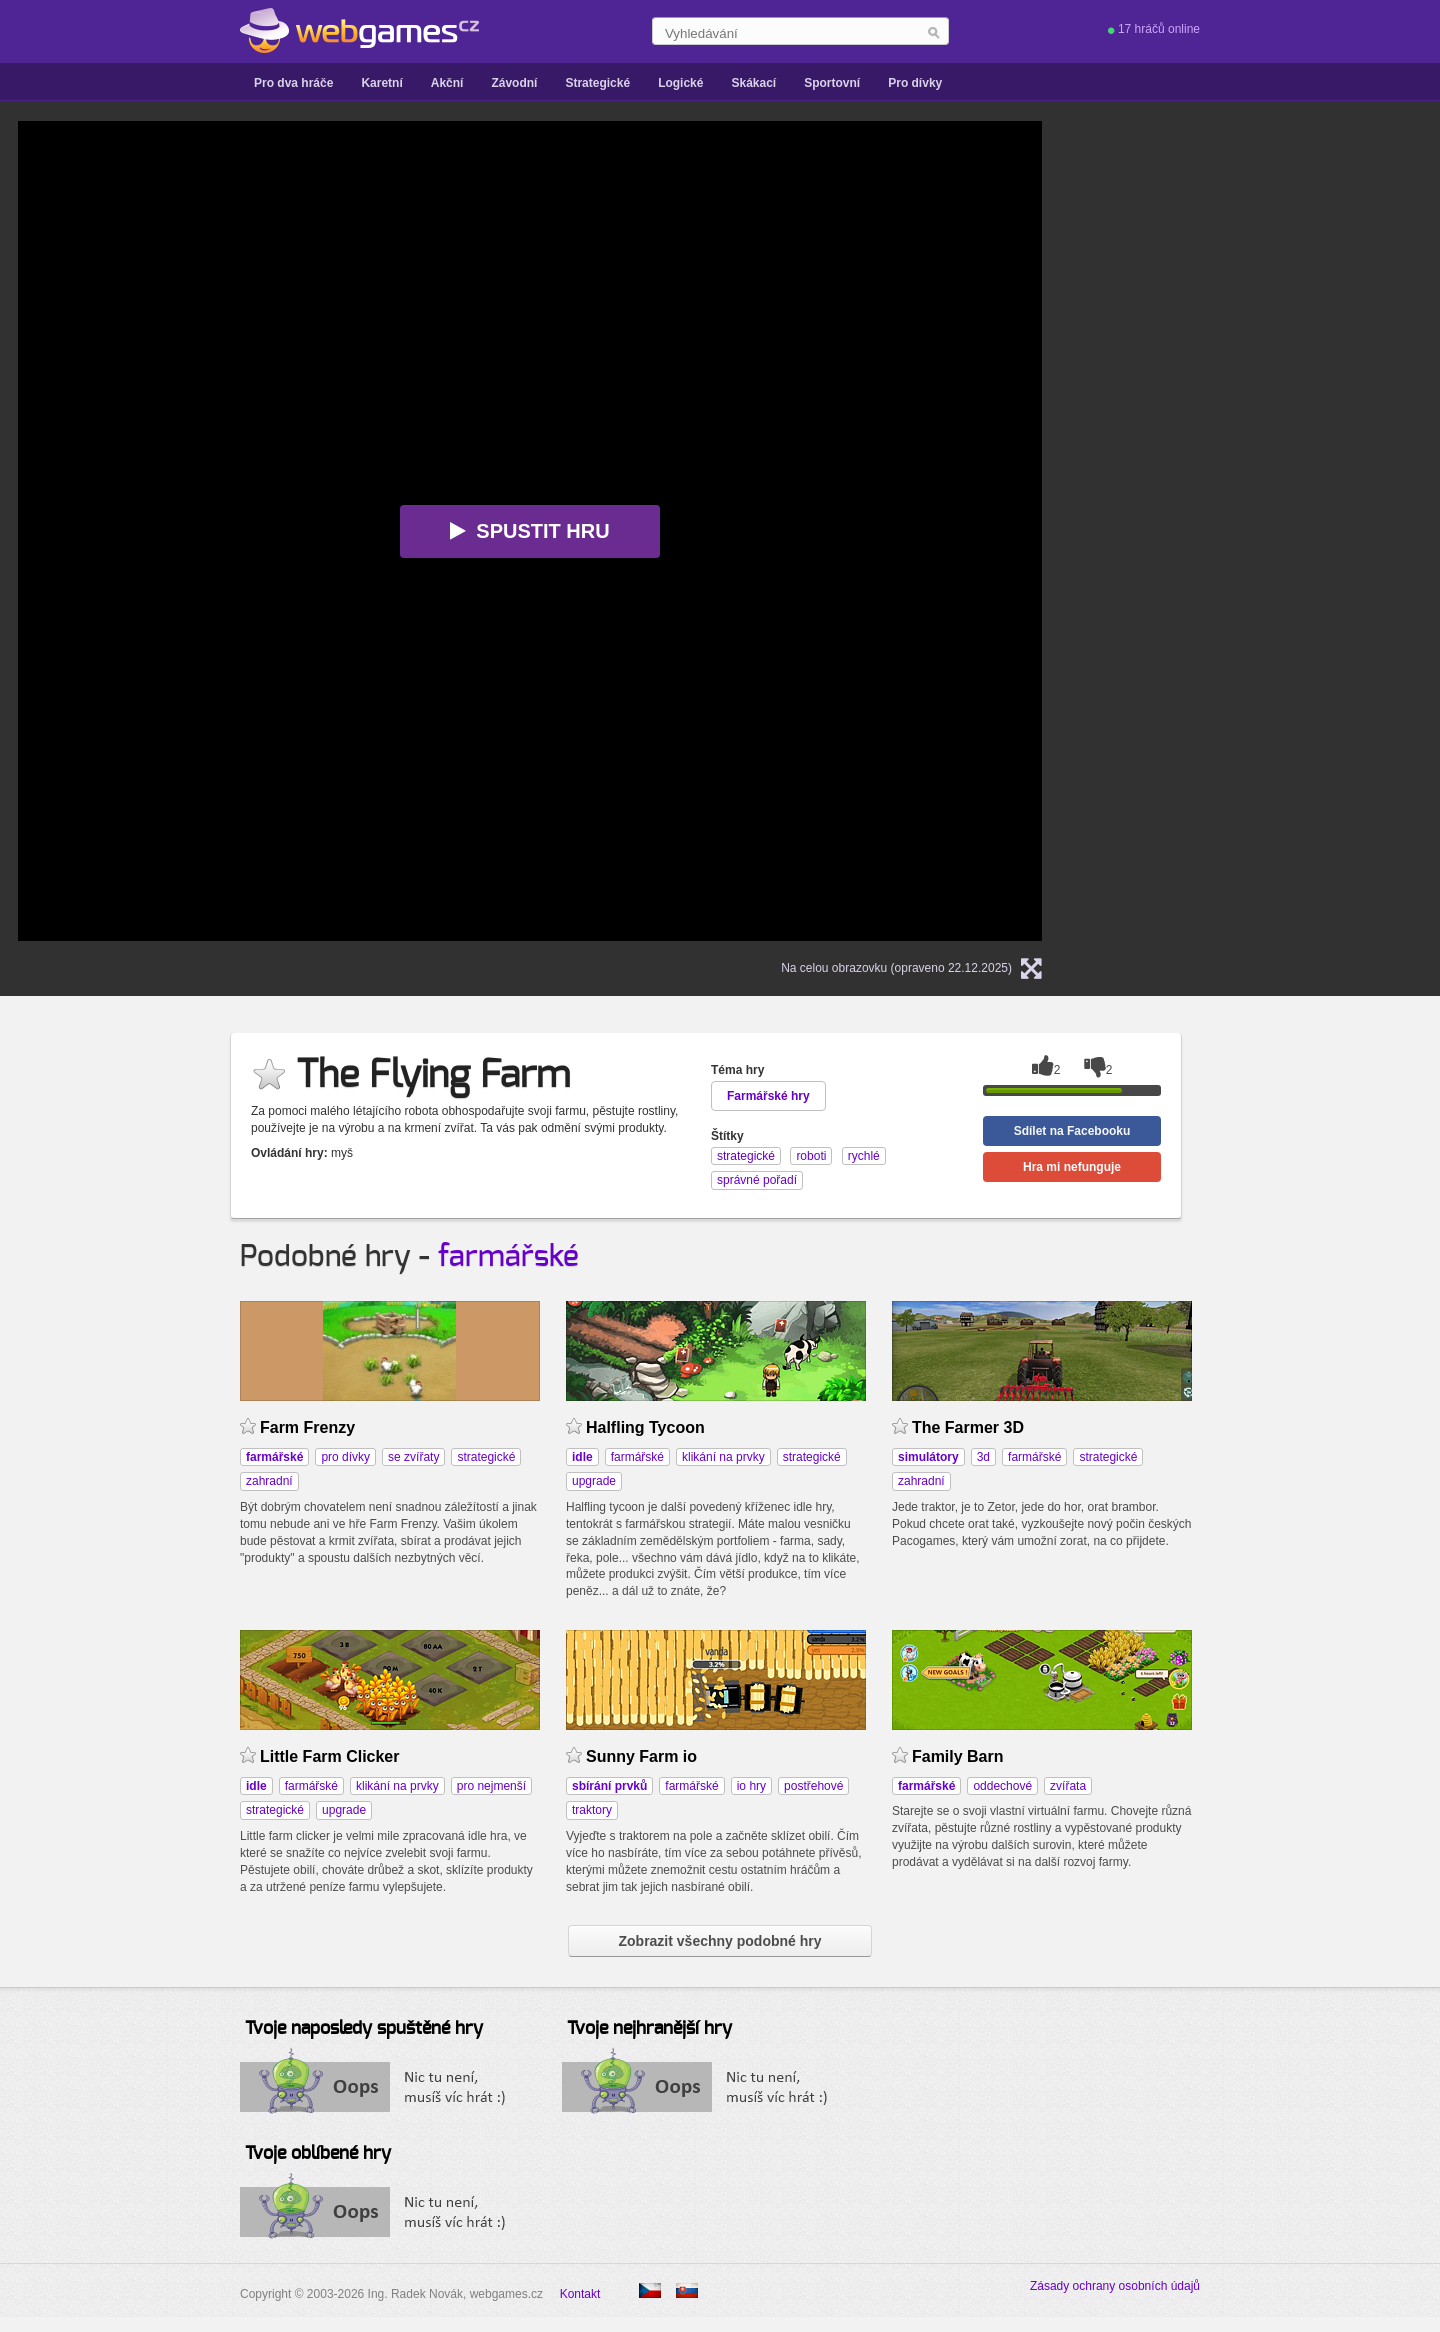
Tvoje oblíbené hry (318, 2154)
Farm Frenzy (307, 1427)
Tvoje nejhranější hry (649, 2029)
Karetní (381, 83)
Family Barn (958, 1756)
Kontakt (580, 2294)
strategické (486, 1457)
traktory (592, 1810)
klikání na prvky (723, 1457)
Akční (447, 83)
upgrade (594, 1481)
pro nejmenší (491, 1786)
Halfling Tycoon (645, 1427)
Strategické (597, 83)
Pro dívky (915, 83)
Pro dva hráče (293, 83)
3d (983, 1457)
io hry (751, 1786)
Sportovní (832, 83)
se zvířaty (413, 1457)
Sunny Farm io (641, 1756)
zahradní (269, 1481)
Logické (680, 83)
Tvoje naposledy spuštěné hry (364, 2029)
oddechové (1002, 1786)
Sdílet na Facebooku (1072, 1131)
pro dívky (345, 1457)
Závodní (514, 83)
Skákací (753, 83)
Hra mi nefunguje (1072, 1167)
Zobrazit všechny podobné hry (719, 1941)
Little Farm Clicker (329, 1756)
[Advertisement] (1272, 246)
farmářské (508, 1257)
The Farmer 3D (968, 1427)
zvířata (1068, 1786)
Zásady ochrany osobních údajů (1115, 2286)
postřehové (813, 1786)
